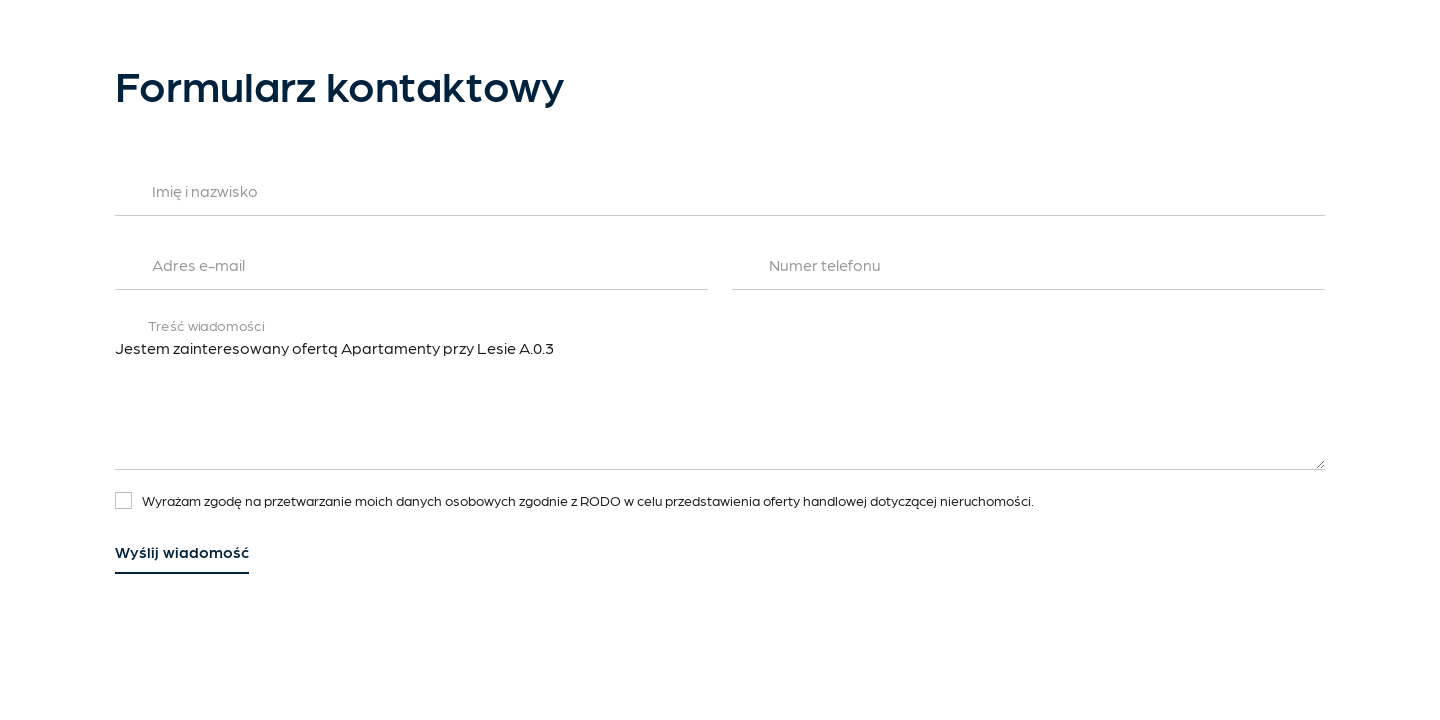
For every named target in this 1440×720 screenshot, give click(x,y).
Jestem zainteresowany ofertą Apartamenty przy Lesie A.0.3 (720, 400)
